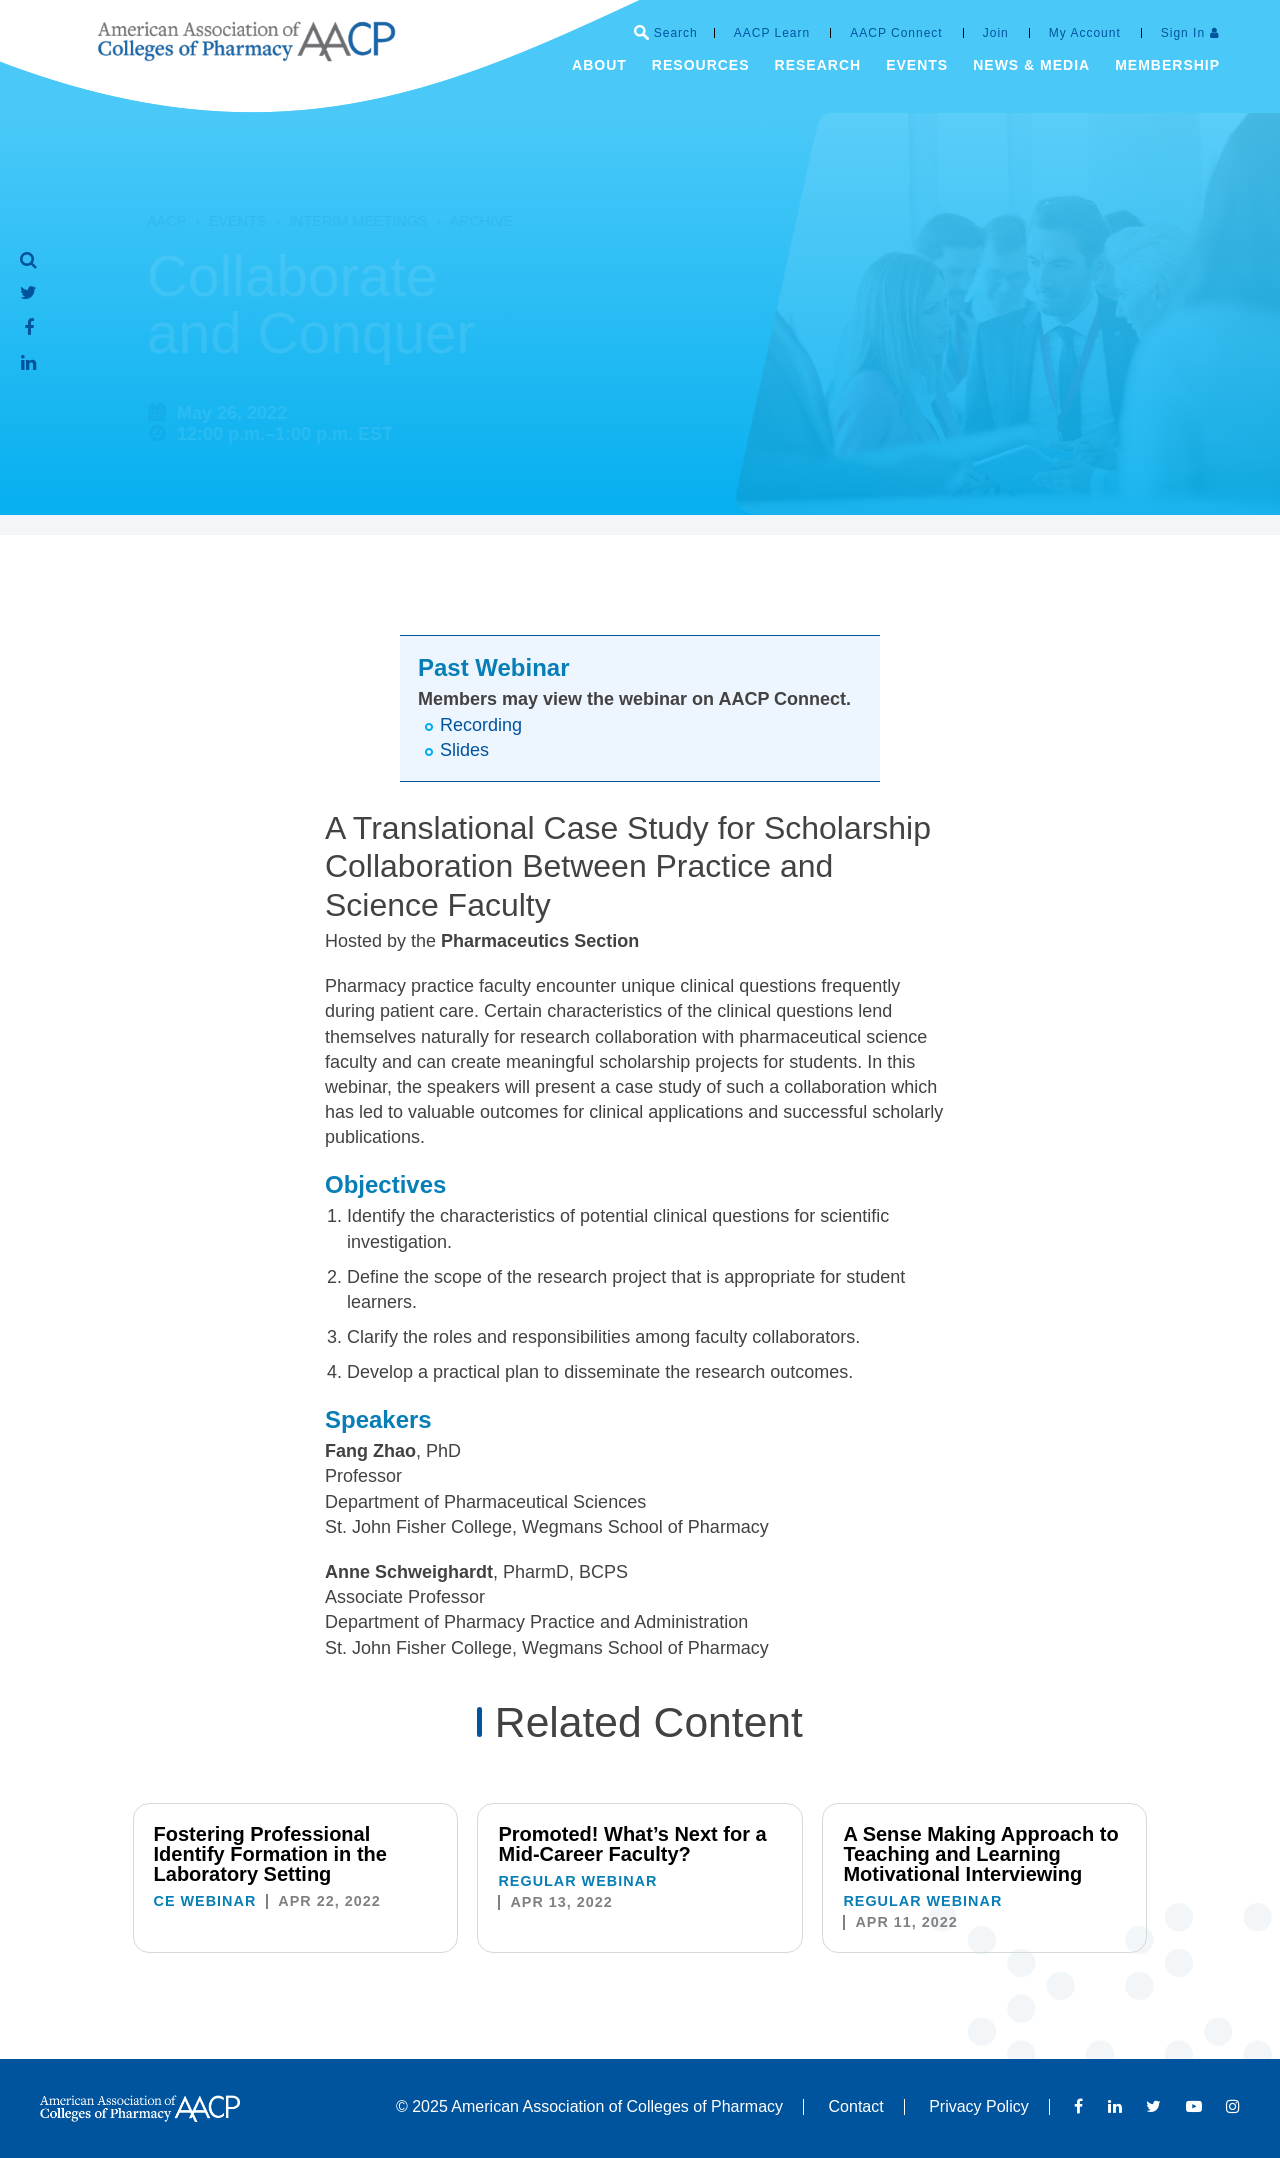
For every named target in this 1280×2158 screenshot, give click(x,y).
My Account (1085, 33)
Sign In (1183, 33)
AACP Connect (896, 33)
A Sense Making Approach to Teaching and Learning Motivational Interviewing (980, 1854)
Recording (481, 725)
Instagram (1233, 2106)
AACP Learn (772, 33)
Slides (464, 750)
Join (996, 33)
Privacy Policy (979, 2106)
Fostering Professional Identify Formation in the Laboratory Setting (270, 1854)
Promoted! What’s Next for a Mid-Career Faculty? (632, 1844)
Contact (856, 2106)
